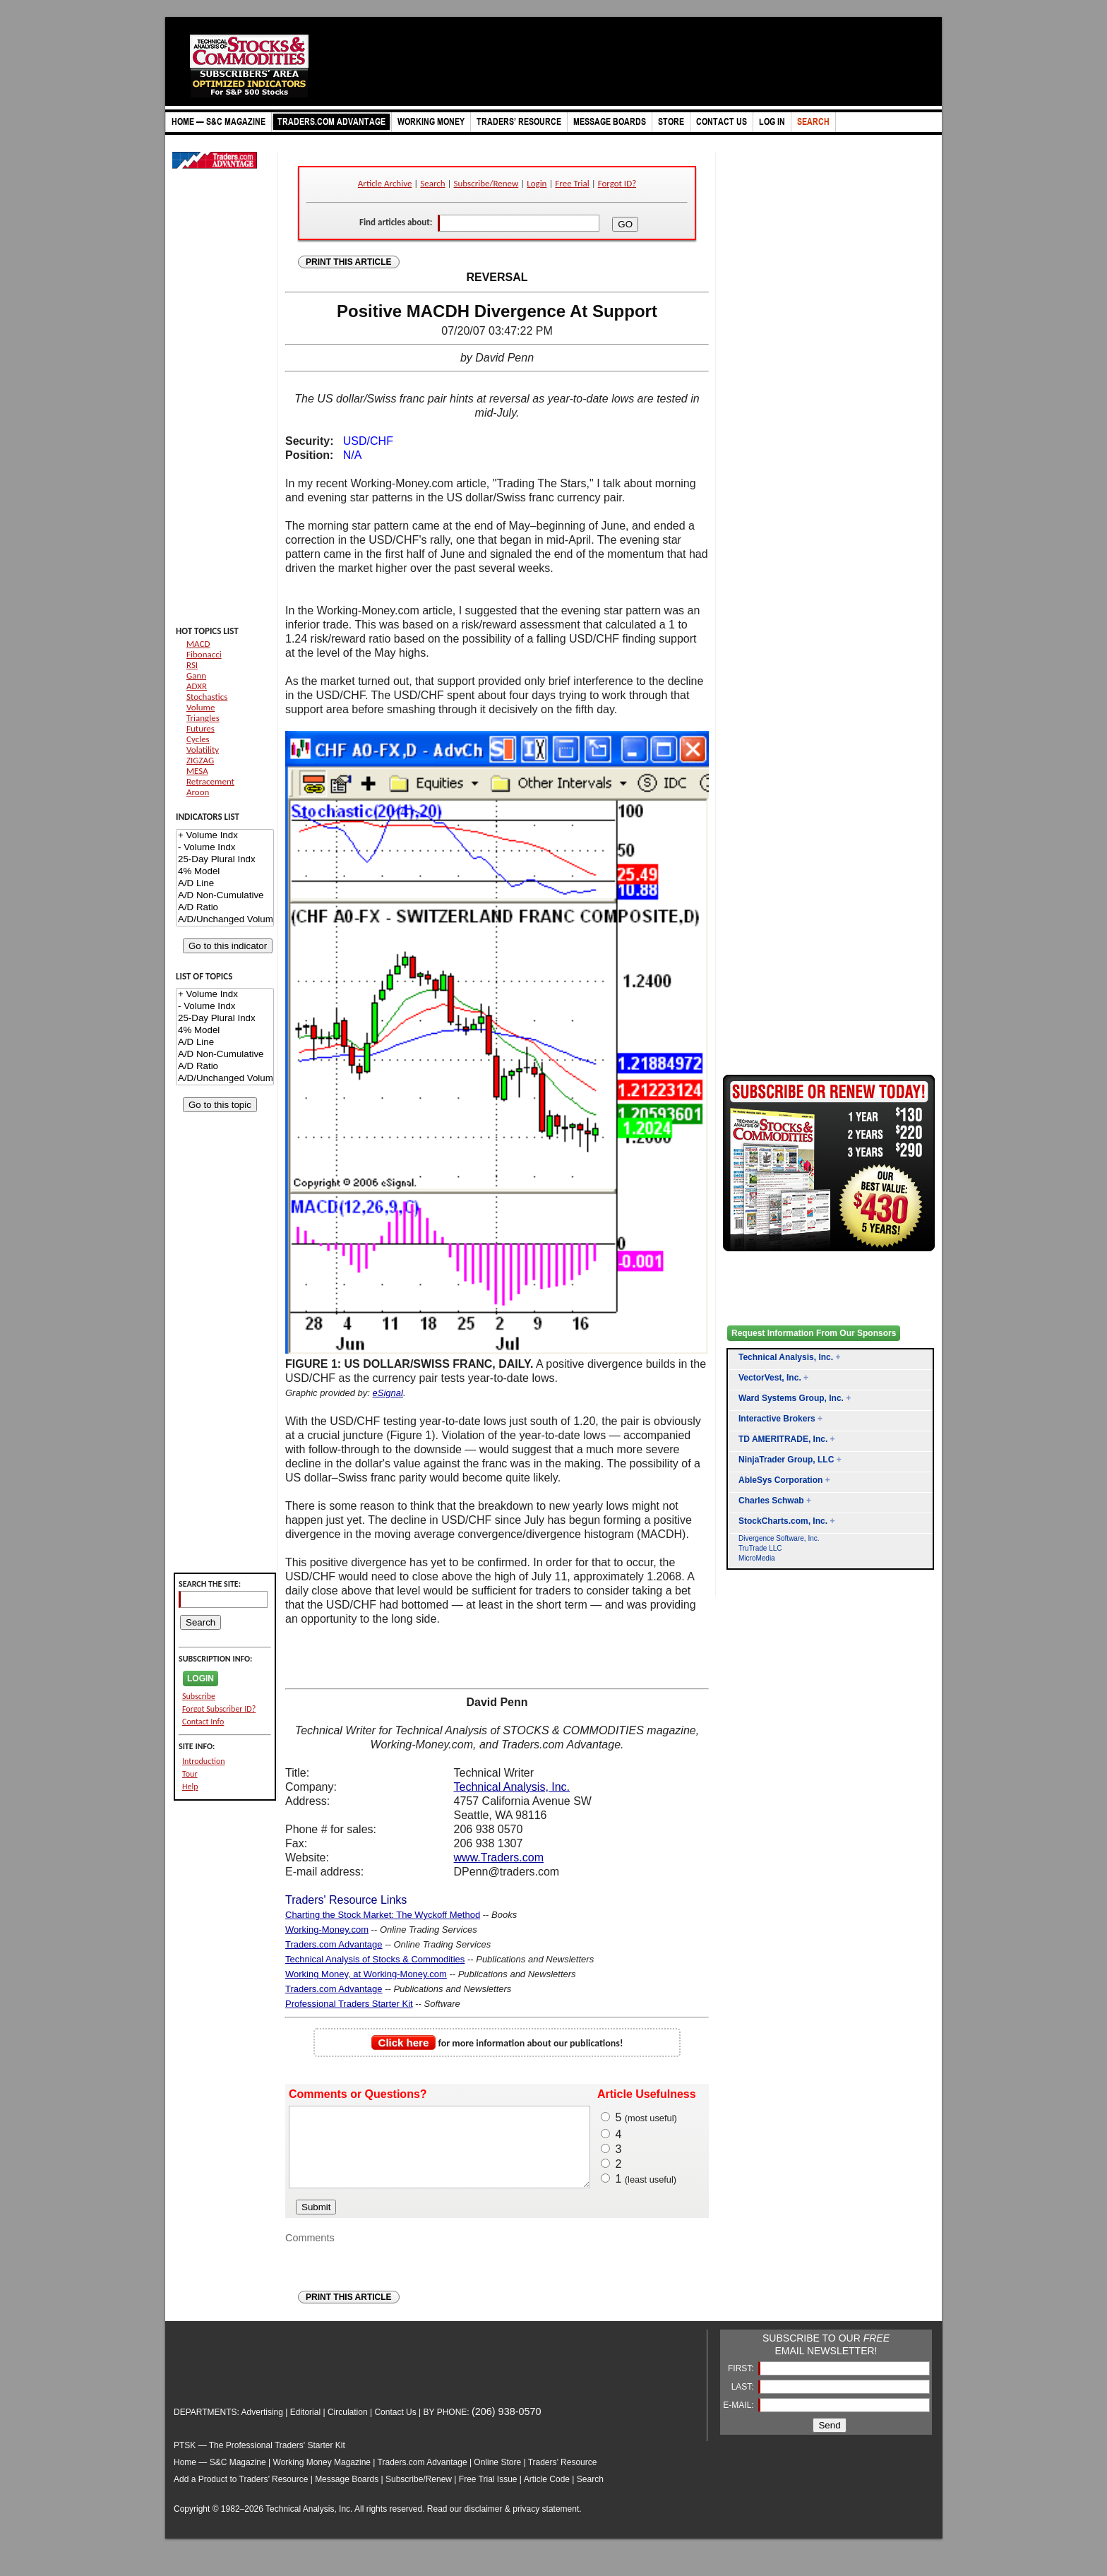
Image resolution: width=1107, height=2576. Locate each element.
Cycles (198, 739)
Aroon (197, 792)
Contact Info (203, 1722)
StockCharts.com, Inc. (782, 1521)
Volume (200, 707)
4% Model (224, 872)
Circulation (348, 2427)
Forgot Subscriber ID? (219, 1709)
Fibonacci (204, 654)
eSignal (388, 1393)
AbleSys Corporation (780, 1480)
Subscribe (198, 1696)
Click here (403, 2043)
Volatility (202, 749)
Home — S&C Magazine (220, 2477)
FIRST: (742, 2383)
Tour (190, 1774)
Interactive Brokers (776, 1419)
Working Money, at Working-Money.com (366, 1974)
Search (432, 183)
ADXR (196, 686)
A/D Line (224, 884)
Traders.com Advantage (334, 1944)
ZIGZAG (200, 760)
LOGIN (200, 1678)
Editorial (305, 2427)
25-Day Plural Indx (224, 860)
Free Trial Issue (488, 2494)
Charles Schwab (771, 1500)
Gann (196, 675)
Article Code (547, 2494)
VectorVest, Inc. (769, 1378)
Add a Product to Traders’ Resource (241, 2494)
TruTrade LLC (760, 1548)
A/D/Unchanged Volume (224, 920)
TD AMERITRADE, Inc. (782, 1439)
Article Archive (385, 183)
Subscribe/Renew (486, 183)
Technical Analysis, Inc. (512, 1787)
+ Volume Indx (224, 836)
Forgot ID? (617, 183)
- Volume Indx (224, 848)
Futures (200, 728)
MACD (198, 643)
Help (190, 1786)
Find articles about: (395, 222)
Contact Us (395, 2427)
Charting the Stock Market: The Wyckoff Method (382, 1914)
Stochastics (206, 696)
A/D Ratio (224, 908)
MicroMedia (756, 1558)
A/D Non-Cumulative (224, 896)
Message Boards (346, 2494)
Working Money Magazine (322, 2477)
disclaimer (484, 2524)
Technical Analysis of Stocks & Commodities (375, 1959)
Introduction (203, 1761)
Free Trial (572, 183)
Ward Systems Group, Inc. (791, 1398)
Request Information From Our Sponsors (813, 1333)
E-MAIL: (739, 2420)
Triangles (203, 717)
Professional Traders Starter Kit (349, 2003)
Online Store (497, 2477)
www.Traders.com (499, 1858)
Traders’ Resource (562, 2477)
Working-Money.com (327, 1929)
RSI (192, 665)
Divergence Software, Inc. (779, 1538)
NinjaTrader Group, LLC (786, 1460)
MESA (197, 770)
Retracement (210, 781)
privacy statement (546, 2524)
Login (536, 183)
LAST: (743, 2402)
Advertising (262, 2427)
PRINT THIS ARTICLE (349, 262)
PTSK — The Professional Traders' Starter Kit (259, 2460)
